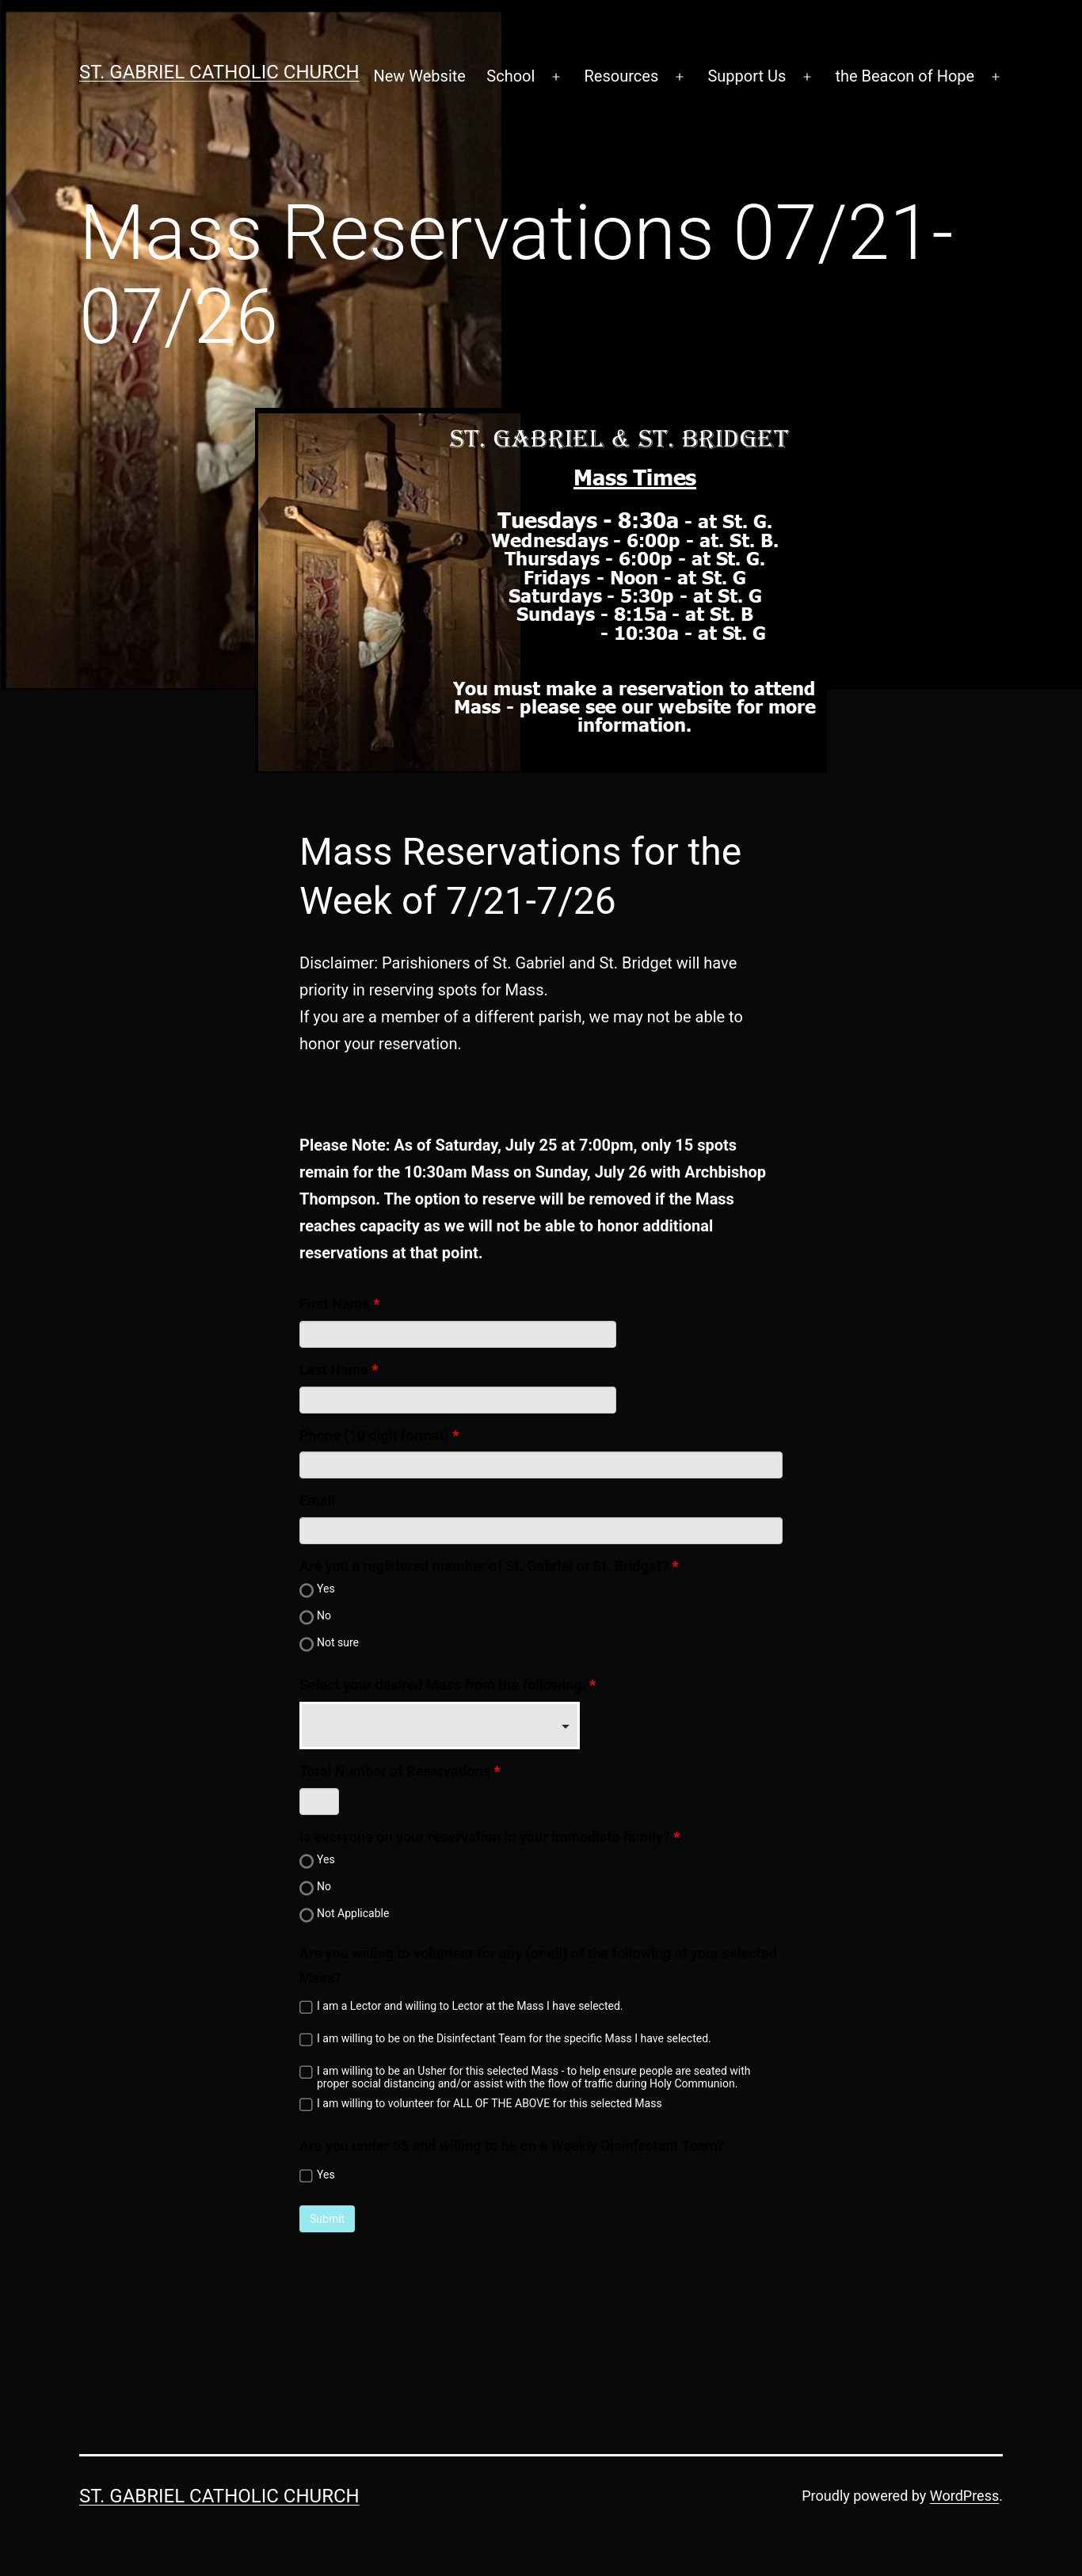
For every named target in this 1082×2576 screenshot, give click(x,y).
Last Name (333, 1369)
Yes (326, 1588)
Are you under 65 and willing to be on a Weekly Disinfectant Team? (512, 2145)
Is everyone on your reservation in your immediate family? (484, 1836)
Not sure (338, 1642)
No (324, 1615)
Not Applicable (353, 1913)
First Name (334, 1304)
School (510, 76)
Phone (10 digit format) (374, 1435)
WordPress (964, 2495)
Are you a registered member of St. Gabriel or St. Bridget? (484, 1566)
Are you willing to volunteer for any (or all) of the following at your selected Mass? (538, 1965)
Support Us (746, 76)
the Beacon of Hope (904, 76)
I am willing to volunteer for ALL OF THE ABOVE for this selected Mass (489, 2103)
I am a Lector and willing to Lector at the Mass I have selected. (470, 2006)
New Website (419, 76)
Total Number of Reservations (394, 1771)
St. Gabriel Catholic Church (219, 72)
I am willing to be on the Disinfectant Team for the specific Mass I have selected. (514, 2038)
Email (317, 1500)
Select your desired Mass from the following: (442, 1684)
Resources (622, 76)
